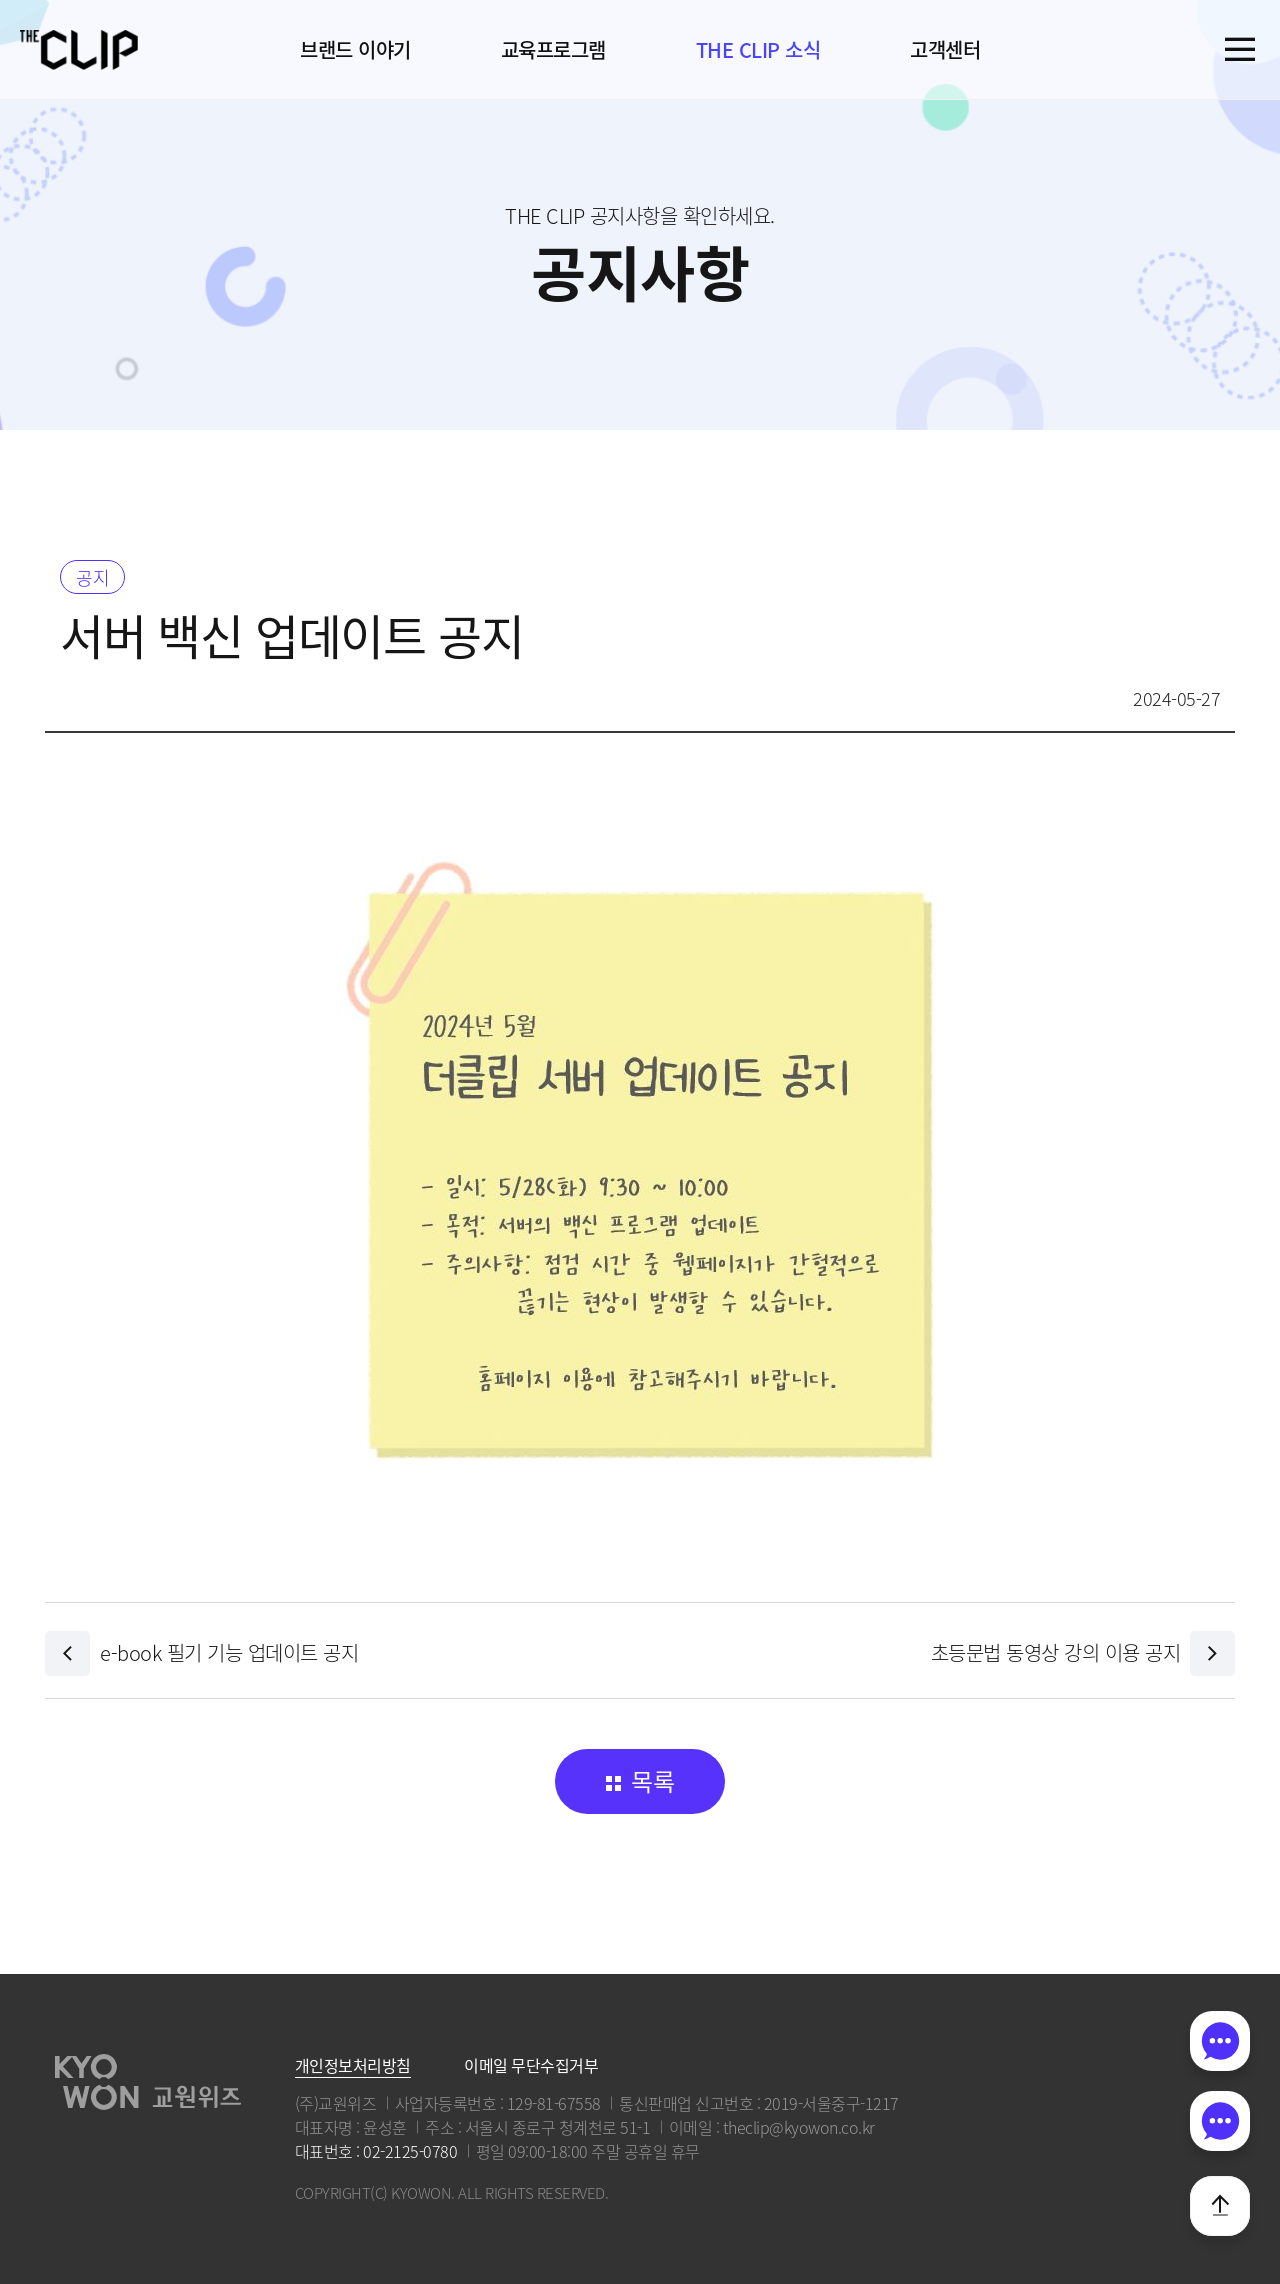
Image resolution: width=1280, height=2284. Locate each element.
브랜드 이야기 (355, 49)
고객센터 (945, 49)
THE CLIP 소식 (758, 49)
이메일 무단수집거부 (531, 2065)
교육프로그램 (553, 49)
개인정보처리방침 (353, 2065)
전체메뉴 (1240, 49)
